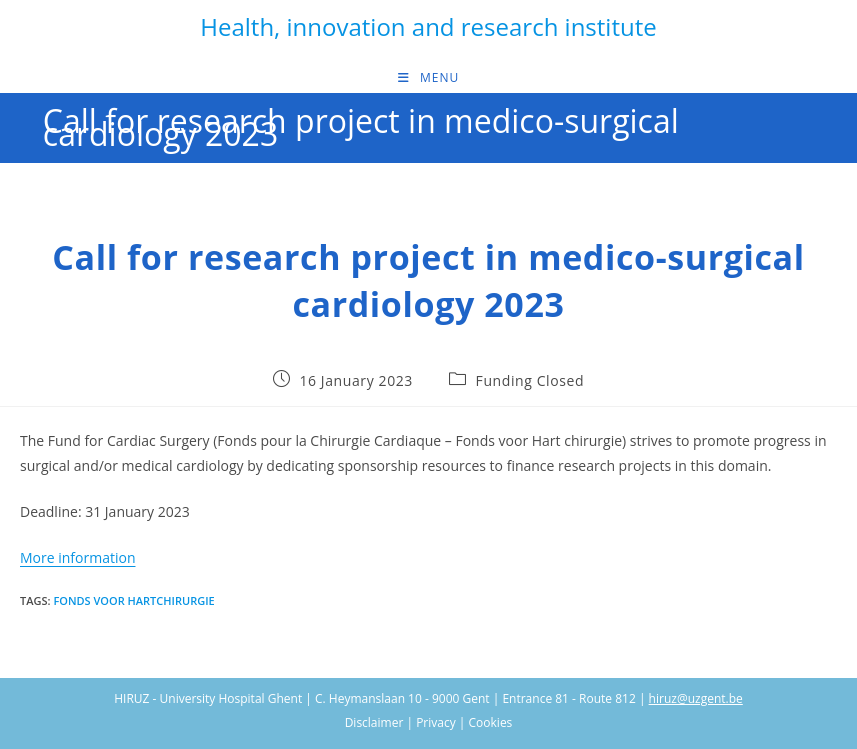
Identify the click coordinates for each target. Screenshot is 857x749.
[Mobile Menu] (428, 78)
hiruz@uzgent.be (696, 698)
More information (77, 557)
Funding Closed (530, 380)
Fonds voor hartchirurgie (133, 600)
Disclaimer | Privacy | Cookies (429, 722)
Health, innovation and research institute (428, 26)
